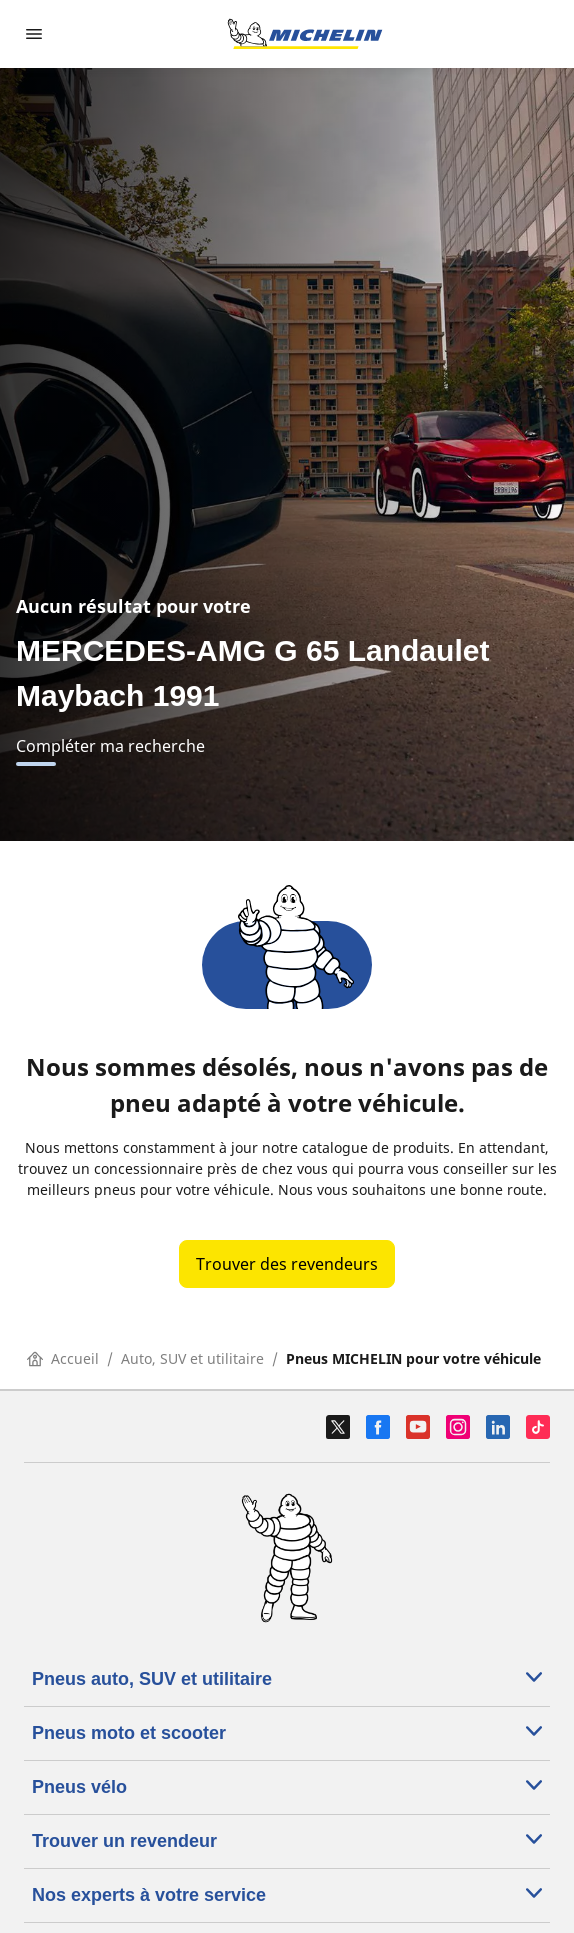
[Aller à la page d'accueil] (305, 34)
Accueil (63, 1358)
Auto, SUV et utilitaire (192, 1358)
